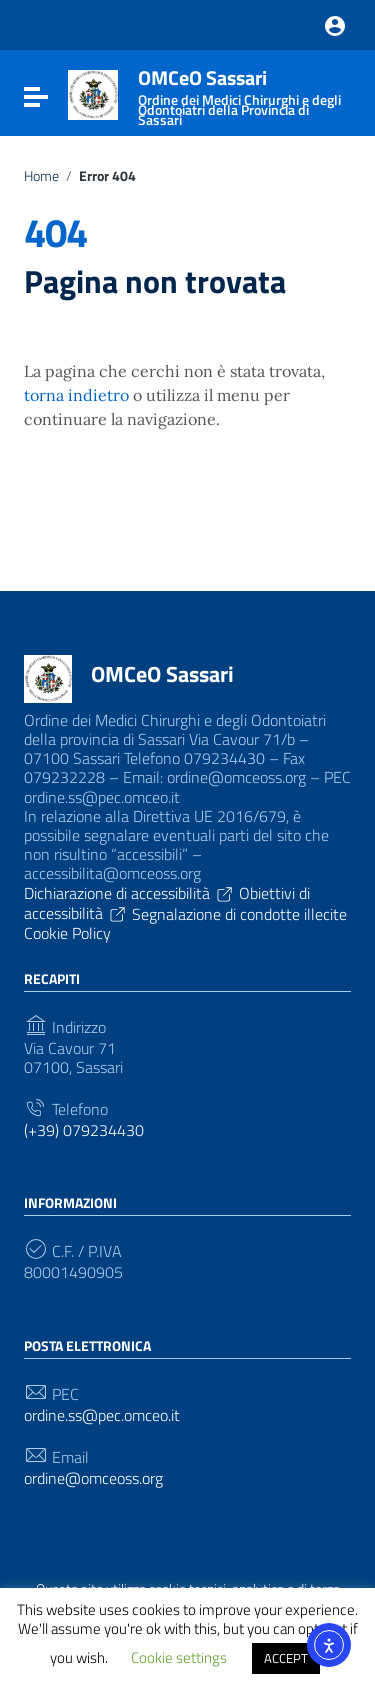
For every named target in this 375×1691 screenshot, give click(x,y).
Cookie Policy (67, 933)
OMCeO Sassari (162, 674)
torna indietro (76, 395)
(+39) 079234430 (84, 1130)
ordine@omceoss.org (93, 1478)
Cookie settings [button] (179, 1657)
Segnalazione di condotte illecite (239, 913)
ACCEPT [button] (286, 1658)
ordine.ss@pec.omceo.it (102, 1415)
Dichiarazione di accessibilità (129, 893)
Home (41, 176)
